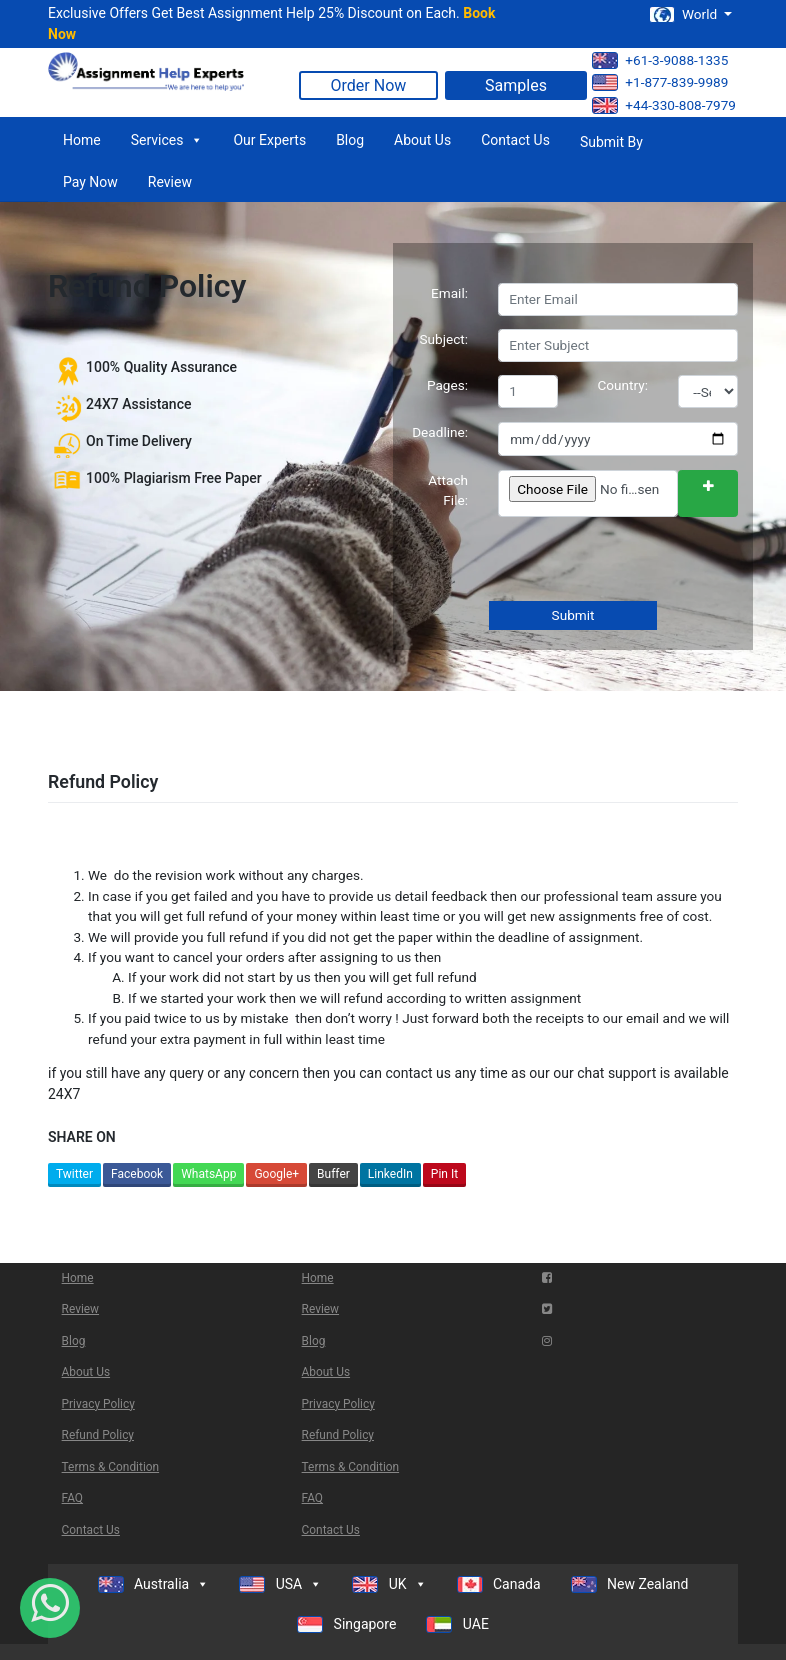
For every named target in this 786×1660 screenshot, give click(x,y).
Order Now (369, 85)
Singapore (346, 1624)
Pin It (444, 1174)
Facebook (137, 1174)
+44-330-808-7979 (664, 105)
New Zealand (630, 1584)
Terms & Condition (111, 1467)
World (685, 14)
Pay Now (90, 182)
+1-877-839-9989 (660, 82)
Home (82, 140)
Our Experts (269, 140)
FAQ (72, 1498)
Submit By (611, 142)
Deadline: (440, 432)
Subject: (443, 339)
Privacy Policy (98, 1404)
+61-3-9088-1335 (660, 60)
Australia (154, 1584)
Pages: (447, 385)
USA (280, 1584)
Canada (499, 1584)
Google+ (276, 1174)
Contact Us (515, 140)
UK (389, 1584)
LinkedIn (390, 1174)
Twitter (74, 1174)
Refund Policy (98, 1435)
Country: (623, 385)
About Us (422, 140)
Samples (516, 85)
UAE (457, 1624)
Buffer (333, 1174)
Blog (350, 140)
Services (167, 140)
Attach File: (448, 490)
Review (170, 182)
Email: (449, 293)
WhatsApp (208, 1174)
